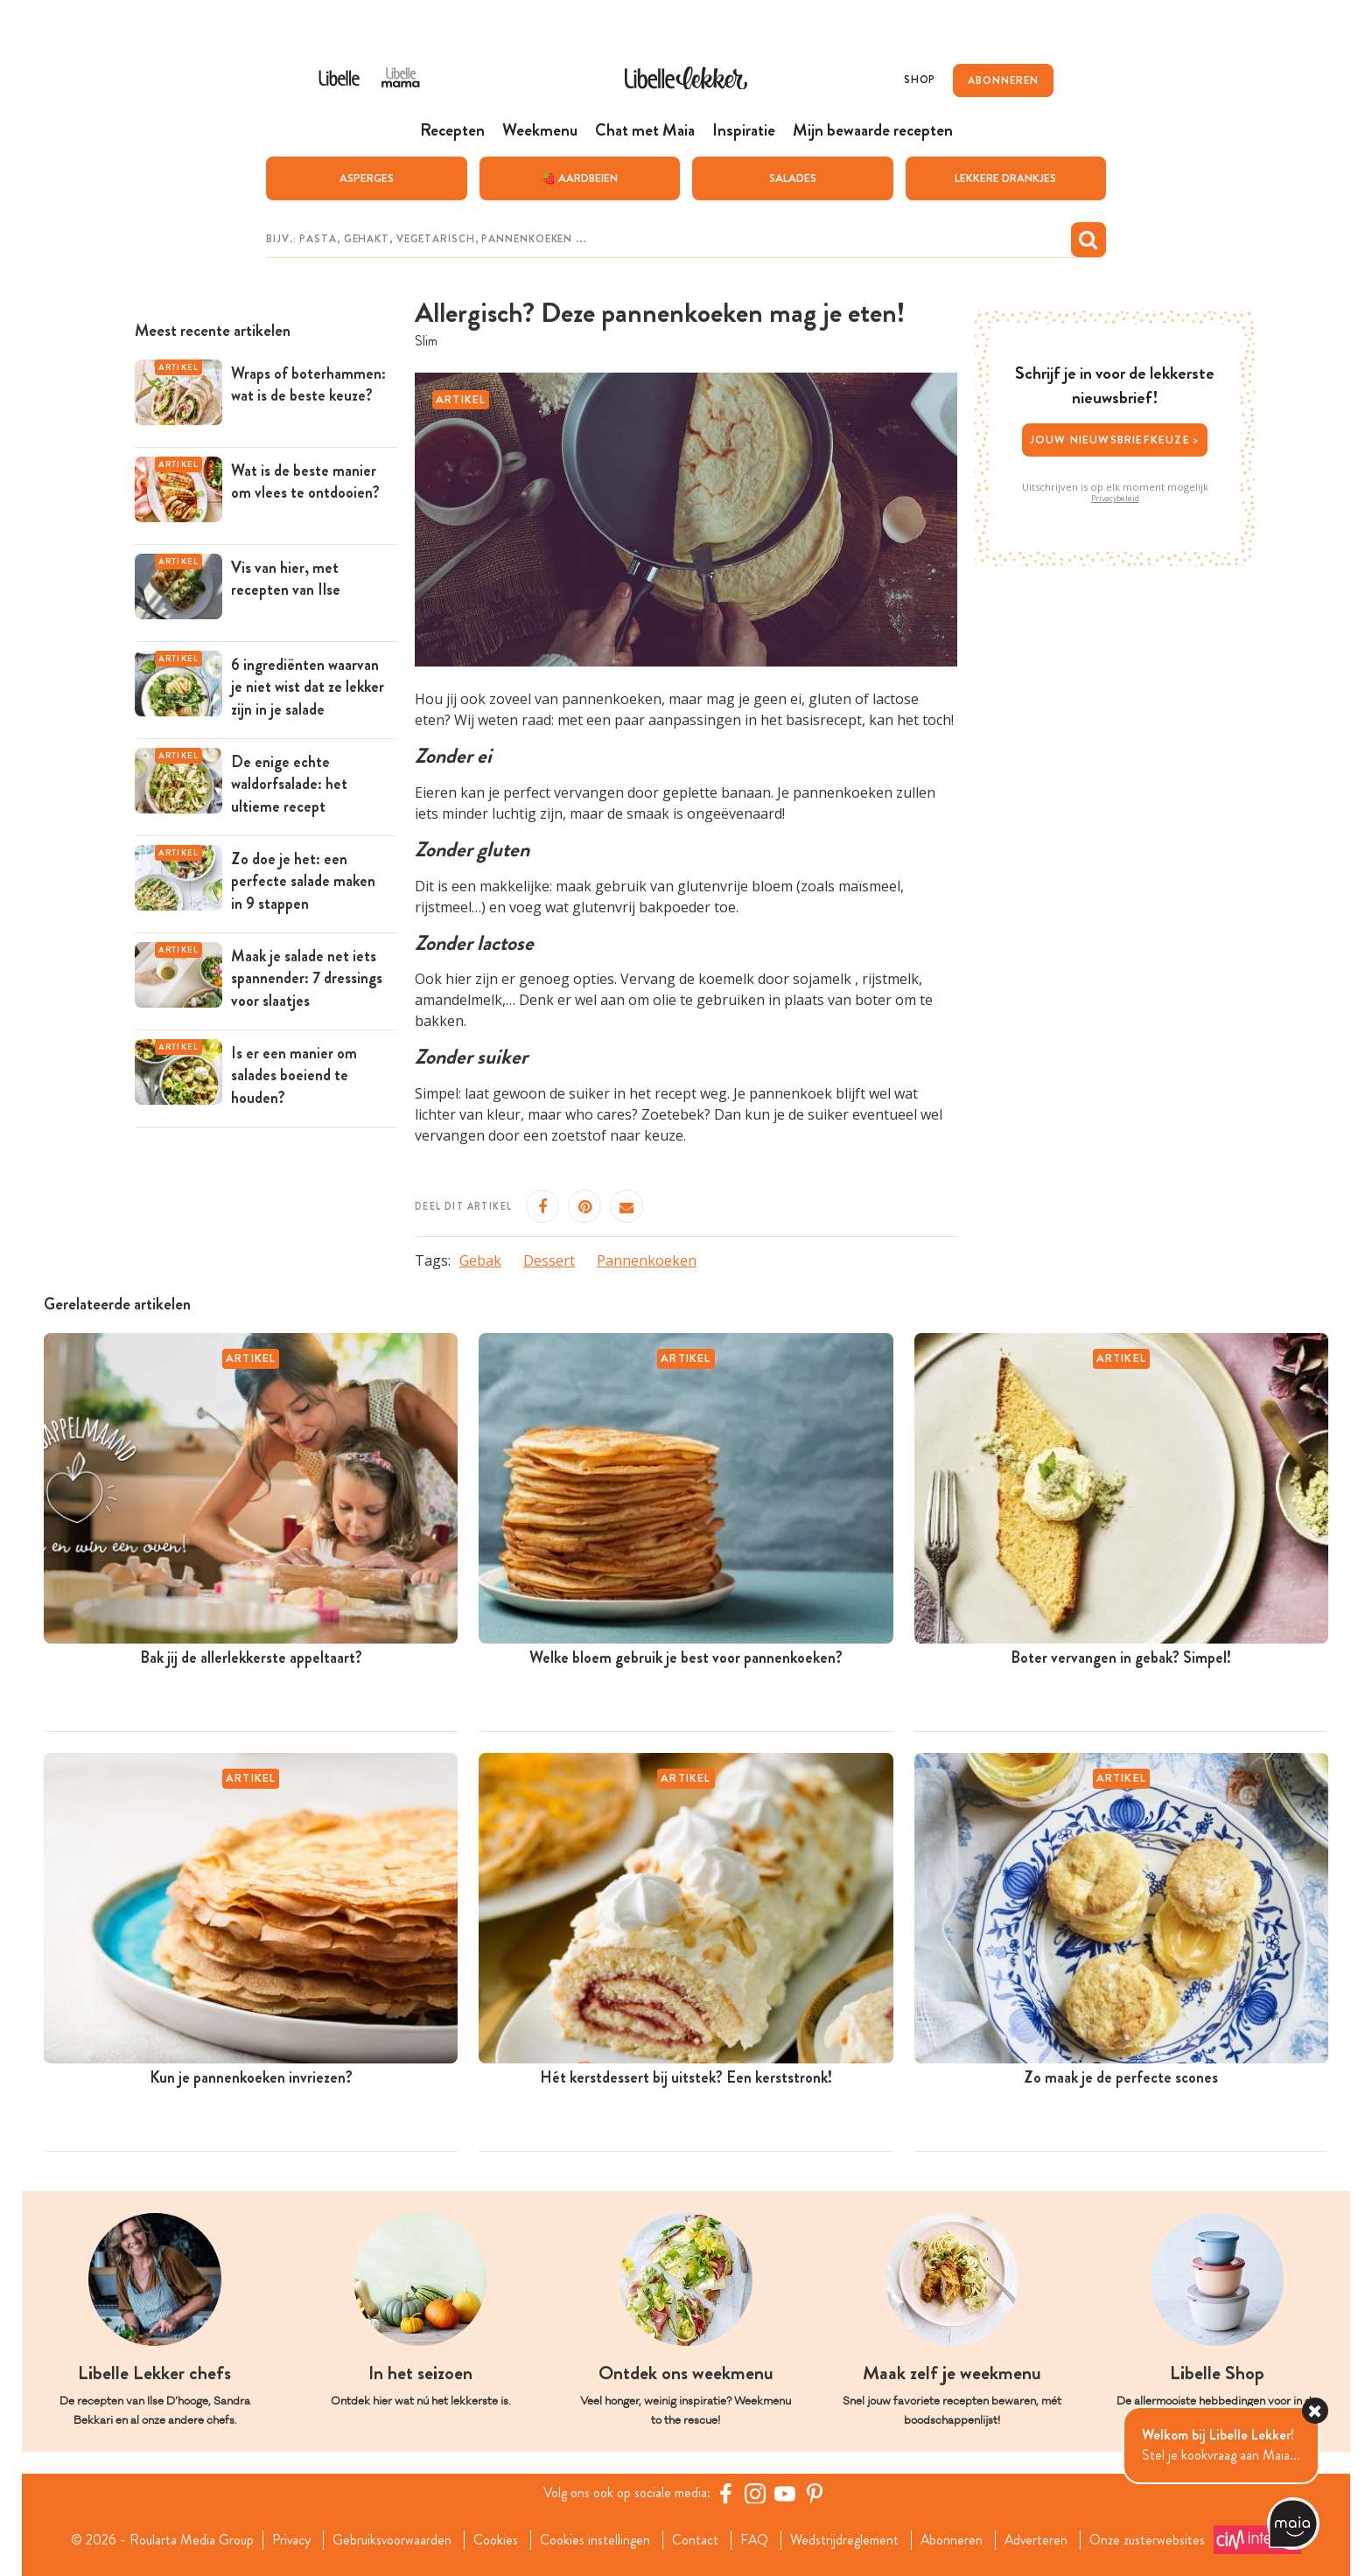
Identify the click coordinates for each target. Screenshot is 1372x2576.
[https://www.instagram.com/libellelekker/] (755, 2492)
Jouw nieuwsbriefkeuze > (1115, 439)
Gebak (480, 1260)
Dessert (549, 1260)
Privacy (289, 2540)
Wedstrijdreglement (844, 2540)
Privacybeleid (1115, 498)
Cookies (494, 2540)
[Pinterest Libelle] (814, 2492)
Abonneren (952, 2540)
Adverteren (1037, 2540)
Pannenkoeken (646, 1260)
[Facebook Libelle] (725, 2492)
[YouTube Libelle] (784, 2492)
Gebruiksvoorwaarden (391, 2540)
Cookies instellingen (594, 2540)
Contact (694, 2540)
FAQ (753, 2540)
